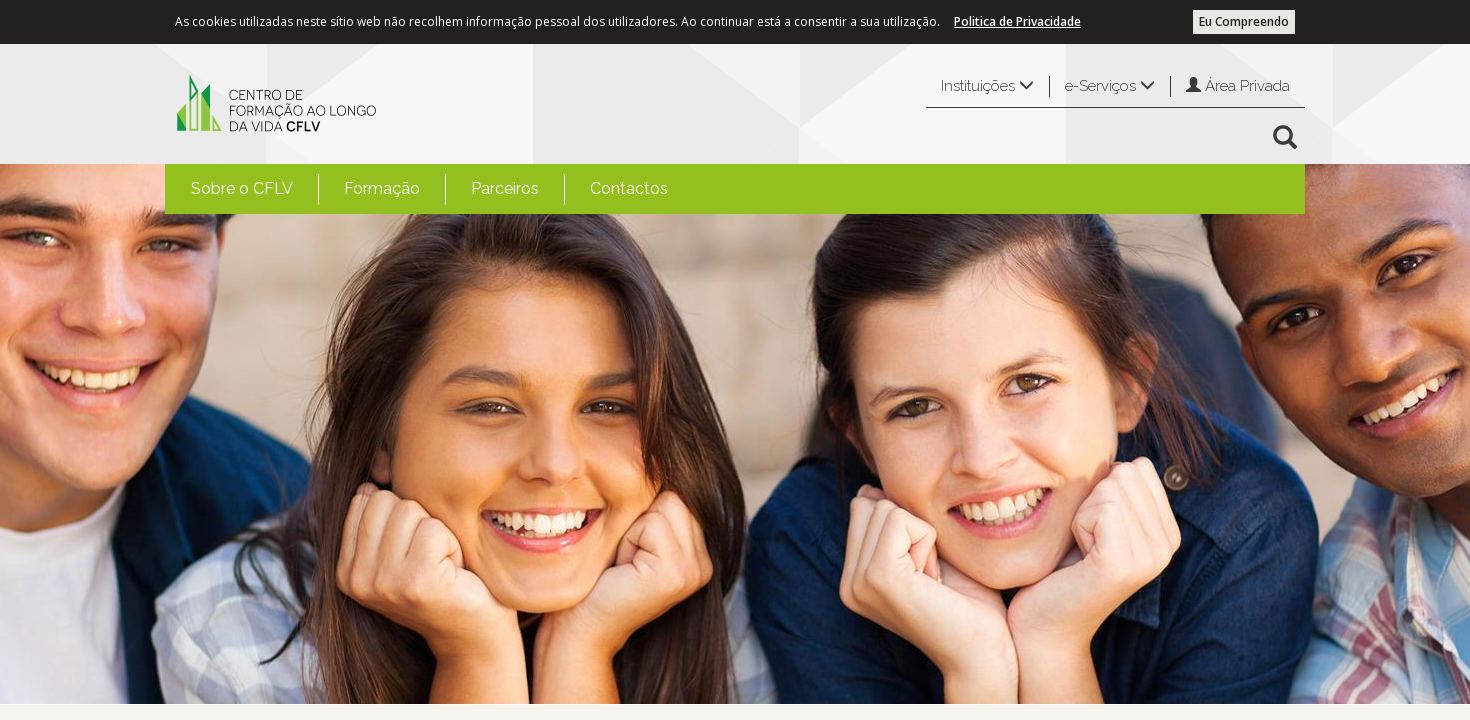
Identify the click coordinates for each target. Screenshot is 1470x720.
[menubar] (429, 189)
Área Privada (1238, 86)
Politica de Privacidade (1017, 21)
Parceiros (505, 188)
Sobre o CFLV (242, 188)
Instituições (987, 86)
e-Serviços (1110, 86)
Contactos (629, 188)
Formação (382, 188)
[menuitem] (242, 189)
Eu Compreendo (1244, 21)
